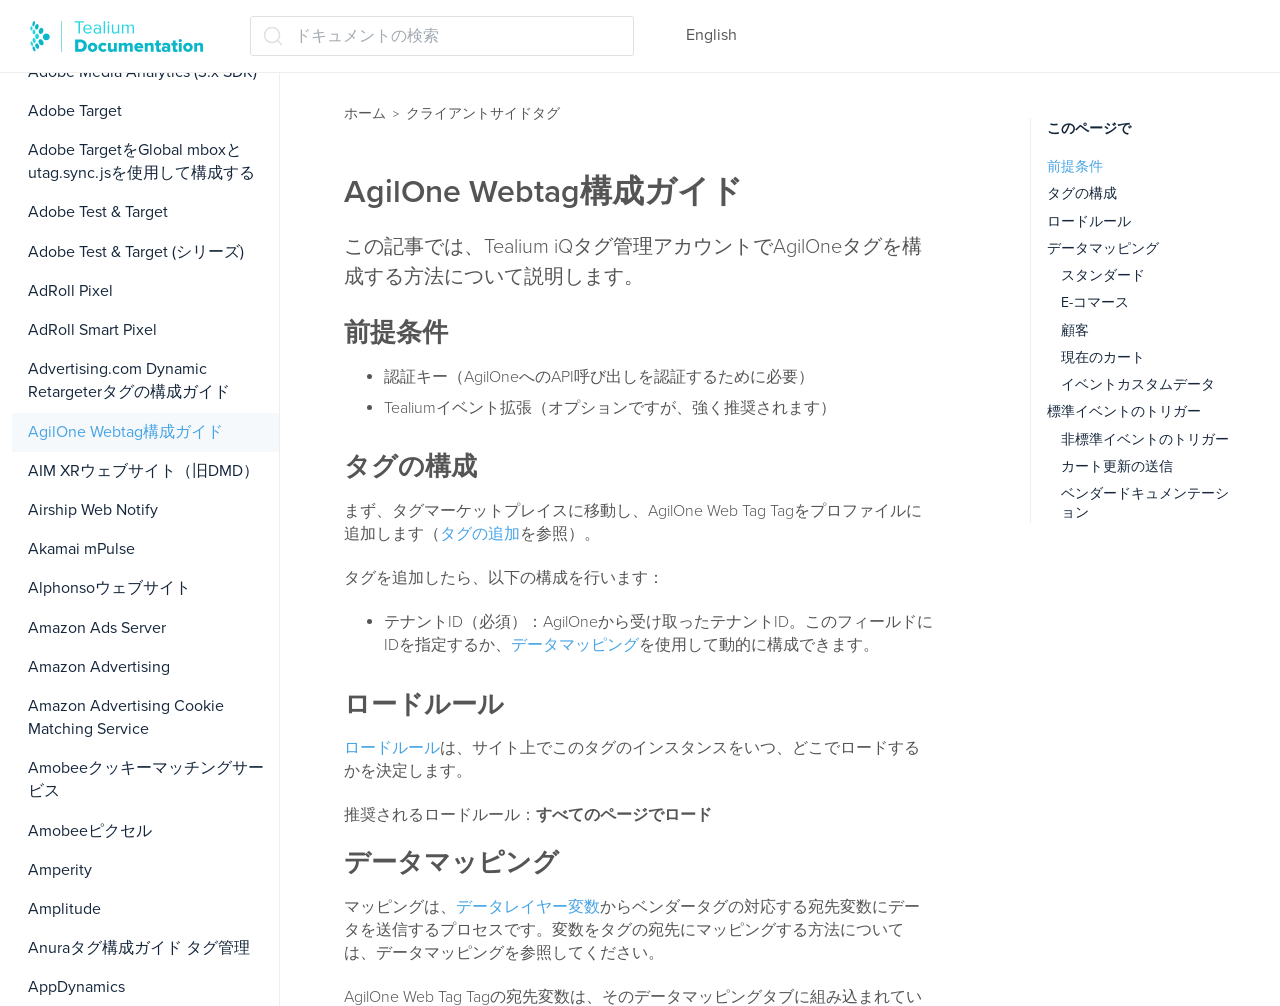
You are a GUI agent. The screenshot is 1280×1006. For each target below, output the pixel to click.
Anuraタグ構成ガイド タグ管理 (139, 948)
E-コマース (1095, 302)
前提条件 (1075, 166)
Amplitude (64, 909)
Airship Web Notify (93, 510)
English (711, 35)
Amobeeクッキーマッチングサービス (146, 779)
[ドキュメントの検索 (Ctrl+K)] (442, 36)
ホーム (365, 113)
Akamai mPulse (81, 549)
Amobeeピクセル (90, 831)
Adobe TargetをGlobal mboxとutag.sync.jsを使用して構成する (141, 161)
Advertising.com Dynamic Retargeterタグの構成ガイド (129, 380)
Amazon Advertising (99, 667)
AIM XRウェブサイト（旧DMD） (143, 471)
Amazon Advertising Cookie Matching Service (126, 717)
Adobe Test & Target (98, 212)
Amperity (60, 870)
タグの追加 (480, 534)
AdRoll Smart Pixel (92, 330)
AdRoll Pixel (70, 291)
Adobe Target (75, 111)
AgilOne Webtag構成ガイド (125, 432)
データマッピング (575, 645)
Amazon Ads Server (97, 628)
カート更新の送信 (1117, 466)
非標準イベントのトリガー (1145, 439)
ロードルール (392, 748)
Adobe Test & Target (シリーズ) (136, 252)
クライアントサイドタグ (483, 113)
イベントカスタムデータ (1138, 384)
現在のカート (1103, 357)
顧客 (1075, 330)
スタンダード (1103, 275)
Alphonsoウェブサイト (109, 588)
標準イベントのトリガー (1124, 411)
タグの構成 (1082, 193)
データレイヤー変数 (528, 907)
